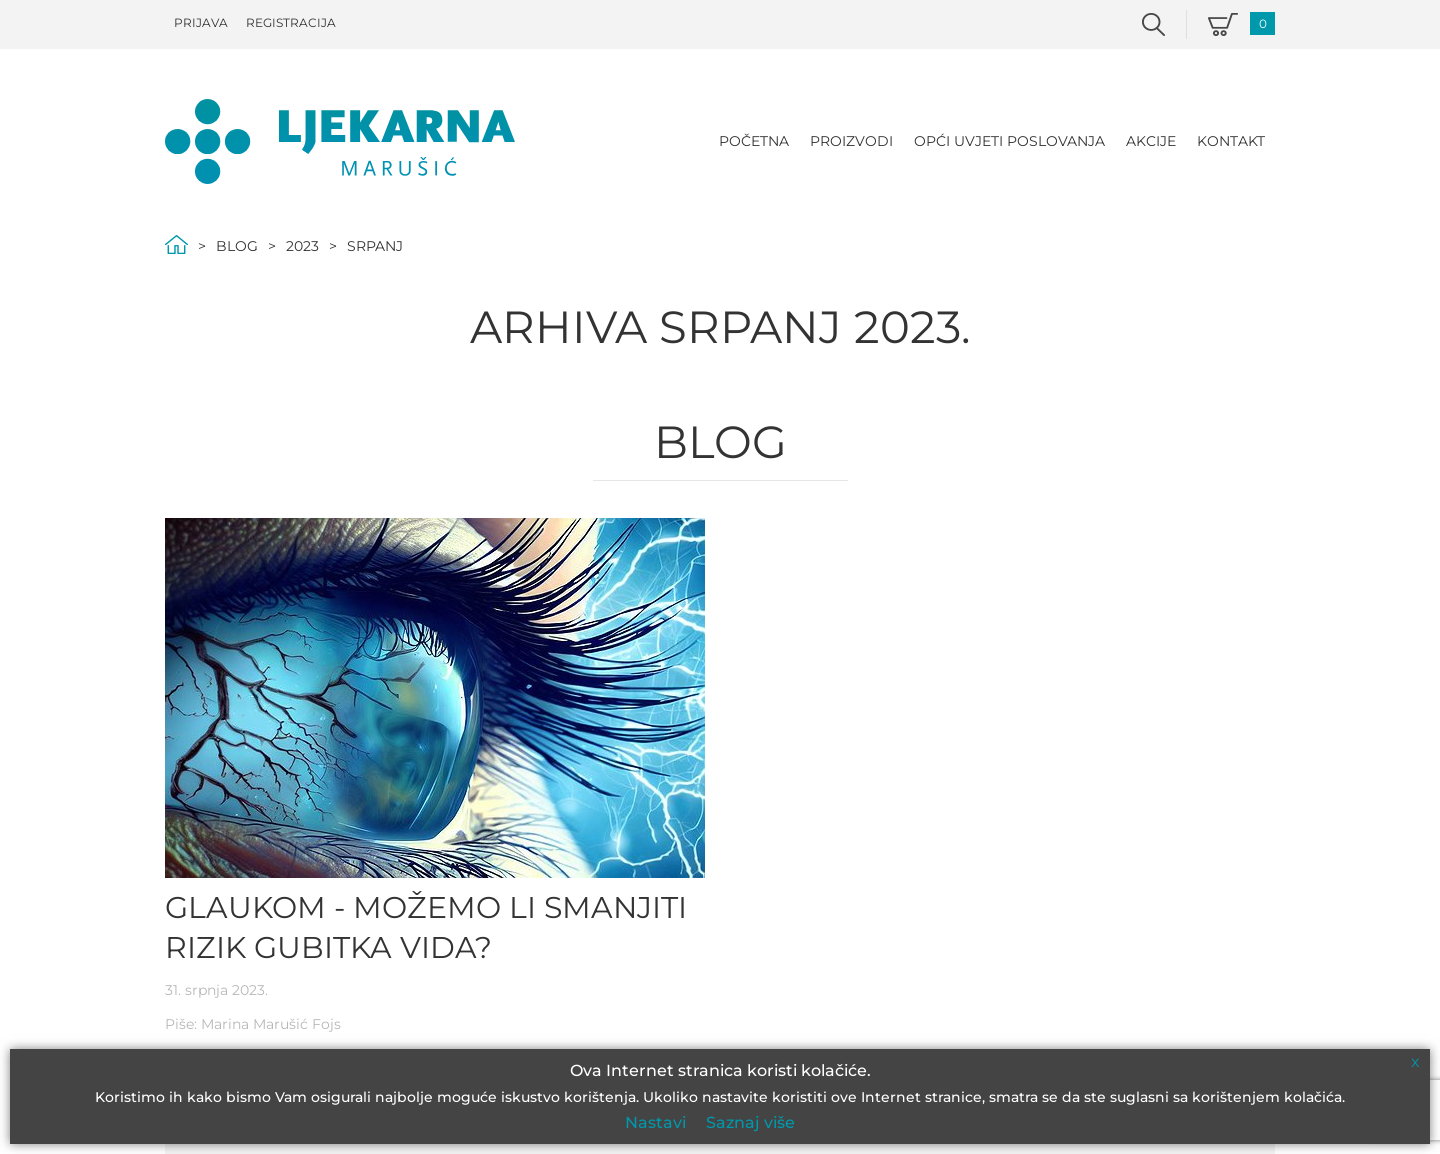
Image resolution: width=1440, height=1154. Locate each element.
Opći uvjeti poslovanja (1009, 141)
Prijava (201, 22)
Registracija (291, 22)
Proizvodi (851, 141)
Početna (754, 141)
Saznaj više (750, 1122)
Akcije (1151, 141)
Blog (237, 246)
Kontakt (1231, 141)
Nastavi (655, 1122)
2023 (302, 246)
